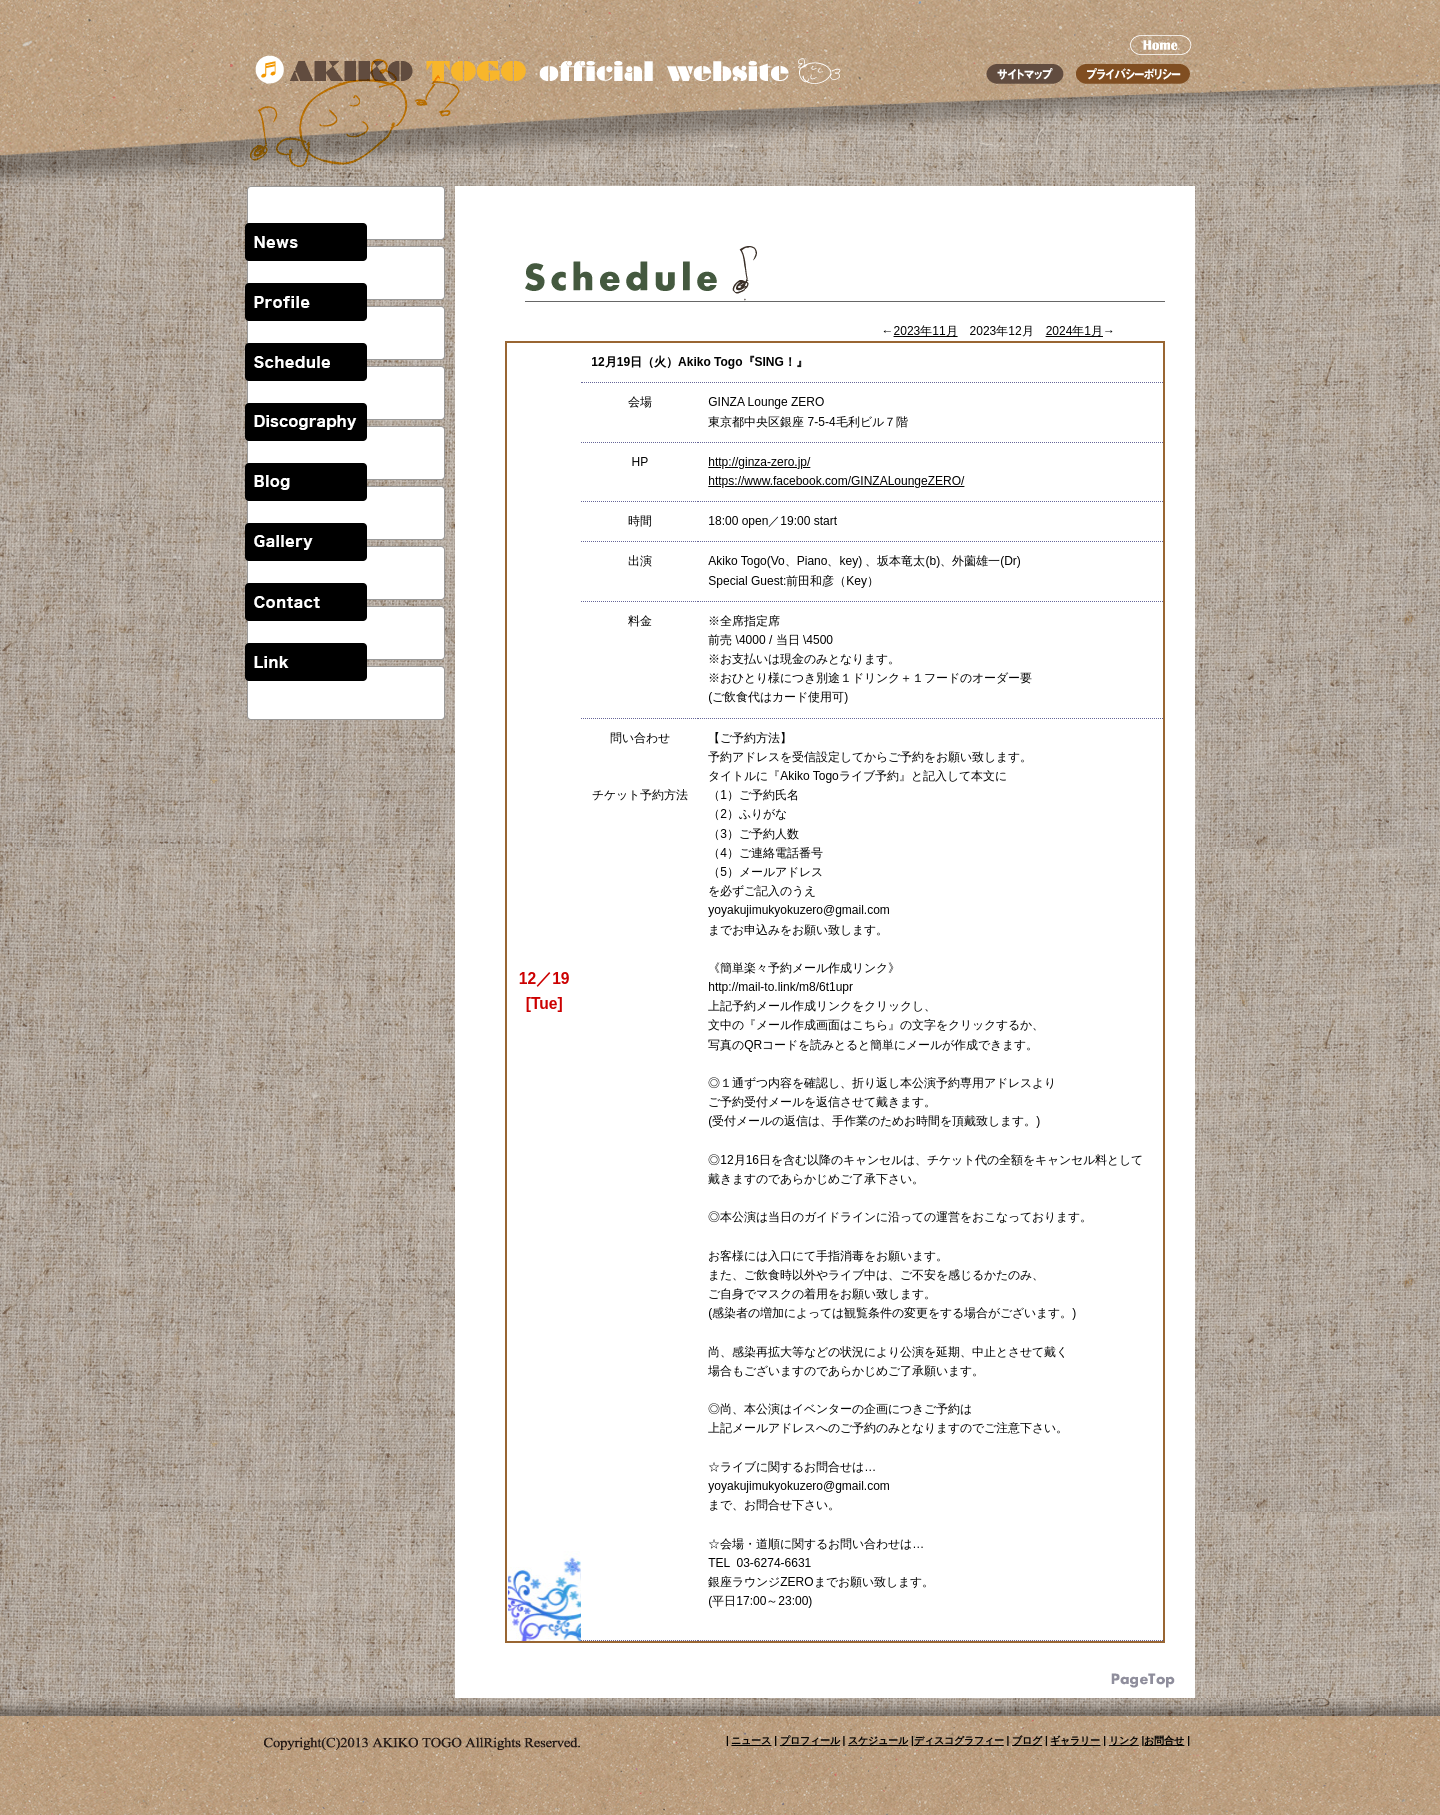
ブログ (1027, 1740)
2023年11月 (926, 331)
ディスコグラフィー (959, 1740)
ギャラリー (1075, 1740)
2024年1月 (1074, 331)
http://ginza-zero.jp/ (759, 462)
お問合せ (1164, 1740)
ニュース (751, 1740)
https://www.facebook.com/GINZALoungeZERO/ (836, 481)
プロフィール (810, 1740)
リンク (1124, 1740)
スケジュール (878, 1740)
